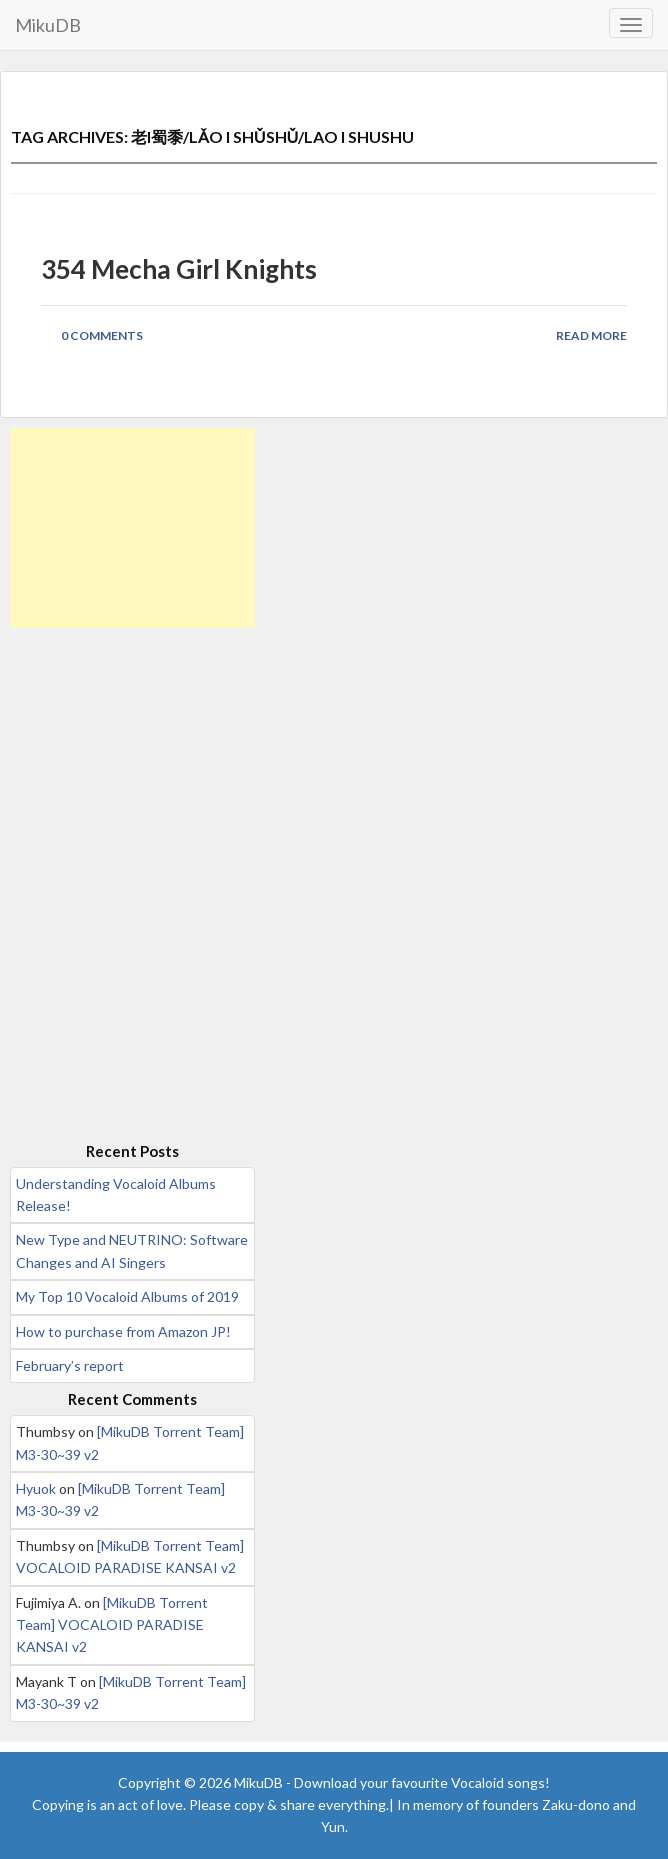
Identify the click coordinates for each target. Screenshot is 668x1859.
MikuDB (48, 25)
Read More (591, 335)
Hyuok (36, 1488)
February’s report (70, 1365)
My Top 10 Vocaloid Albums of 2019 (127, 1296)
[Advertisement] (132, 528)
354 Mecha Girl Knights (179, 269)
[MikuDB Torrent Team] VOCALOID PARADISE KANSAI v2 (112, 1625)
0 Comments (102, 335)
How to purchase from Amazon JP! (123, 1331)
